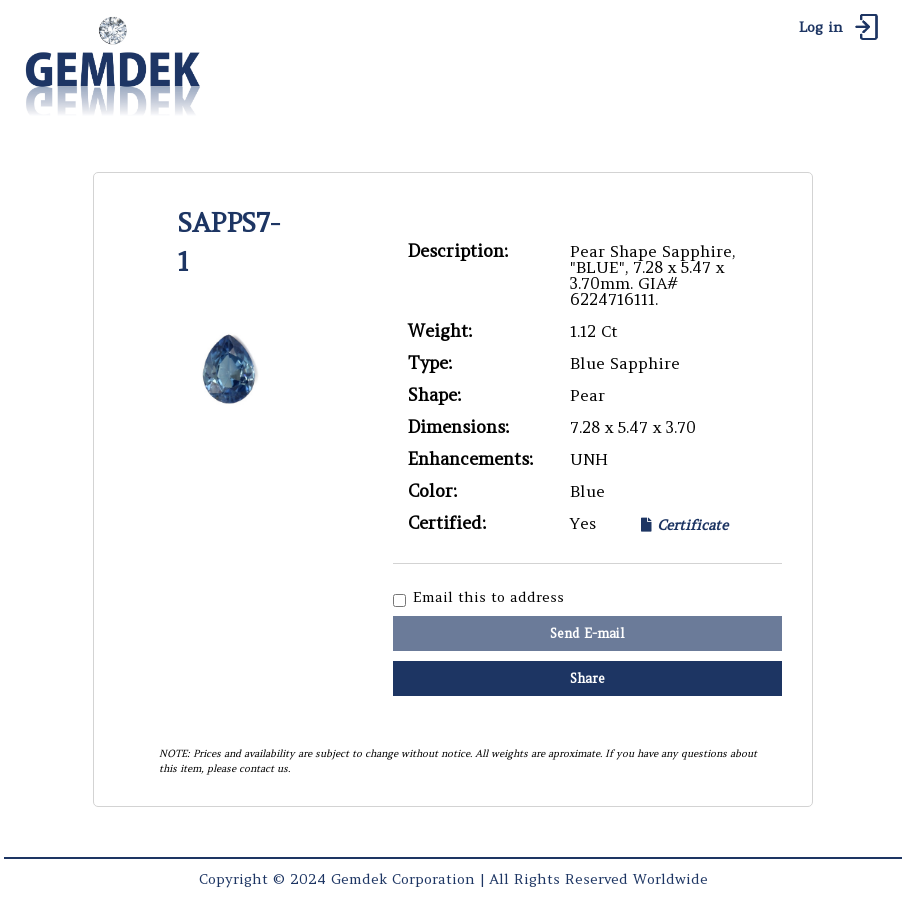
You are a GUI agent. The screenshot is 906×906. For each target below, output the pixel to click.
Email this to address (488, 598)
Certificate (684, 524)
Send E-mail (587, 633)
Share (587, 678)
